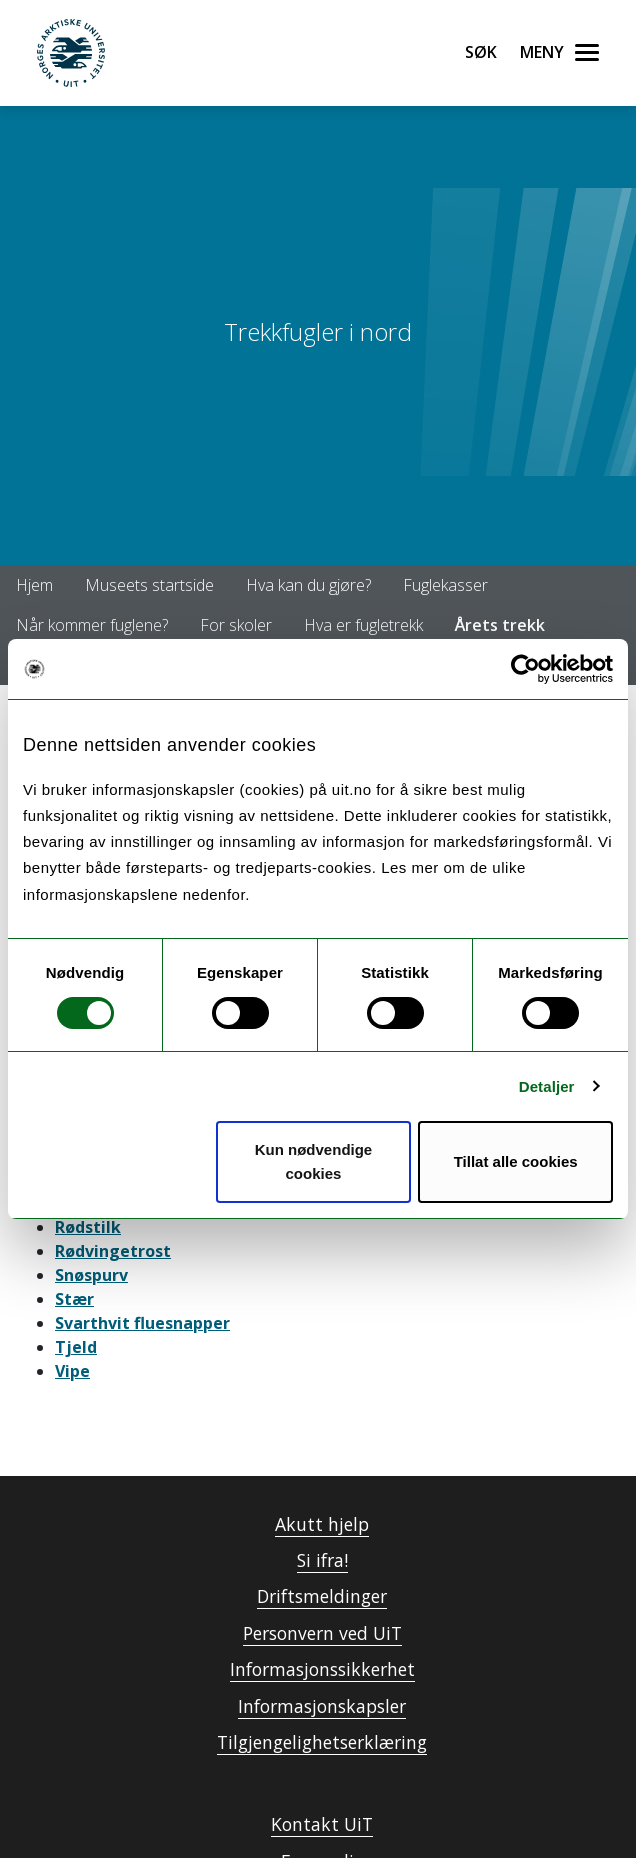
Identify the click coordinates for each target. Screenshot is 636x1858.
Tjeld (76, 1347)
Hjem (34, 585)
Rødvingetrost (113, 1251)
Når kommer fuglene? (92, 625)
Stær (74, 1299)
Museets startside (149, 585)
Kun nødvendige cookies (314, 1161)
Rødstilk (88, 1227)
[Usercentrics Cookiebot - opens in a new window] (525, 669)
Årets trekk (500, 625)
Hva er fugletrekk (363, 625)
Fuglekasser (445, 585)
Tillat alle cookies (516, 1161)
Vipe (72, 1371)
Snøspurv (91, 1275)
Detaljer (547, 1086)
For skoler (236, 625)
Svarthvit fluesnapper (142, 1323)
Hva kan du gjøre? (308, 585)
